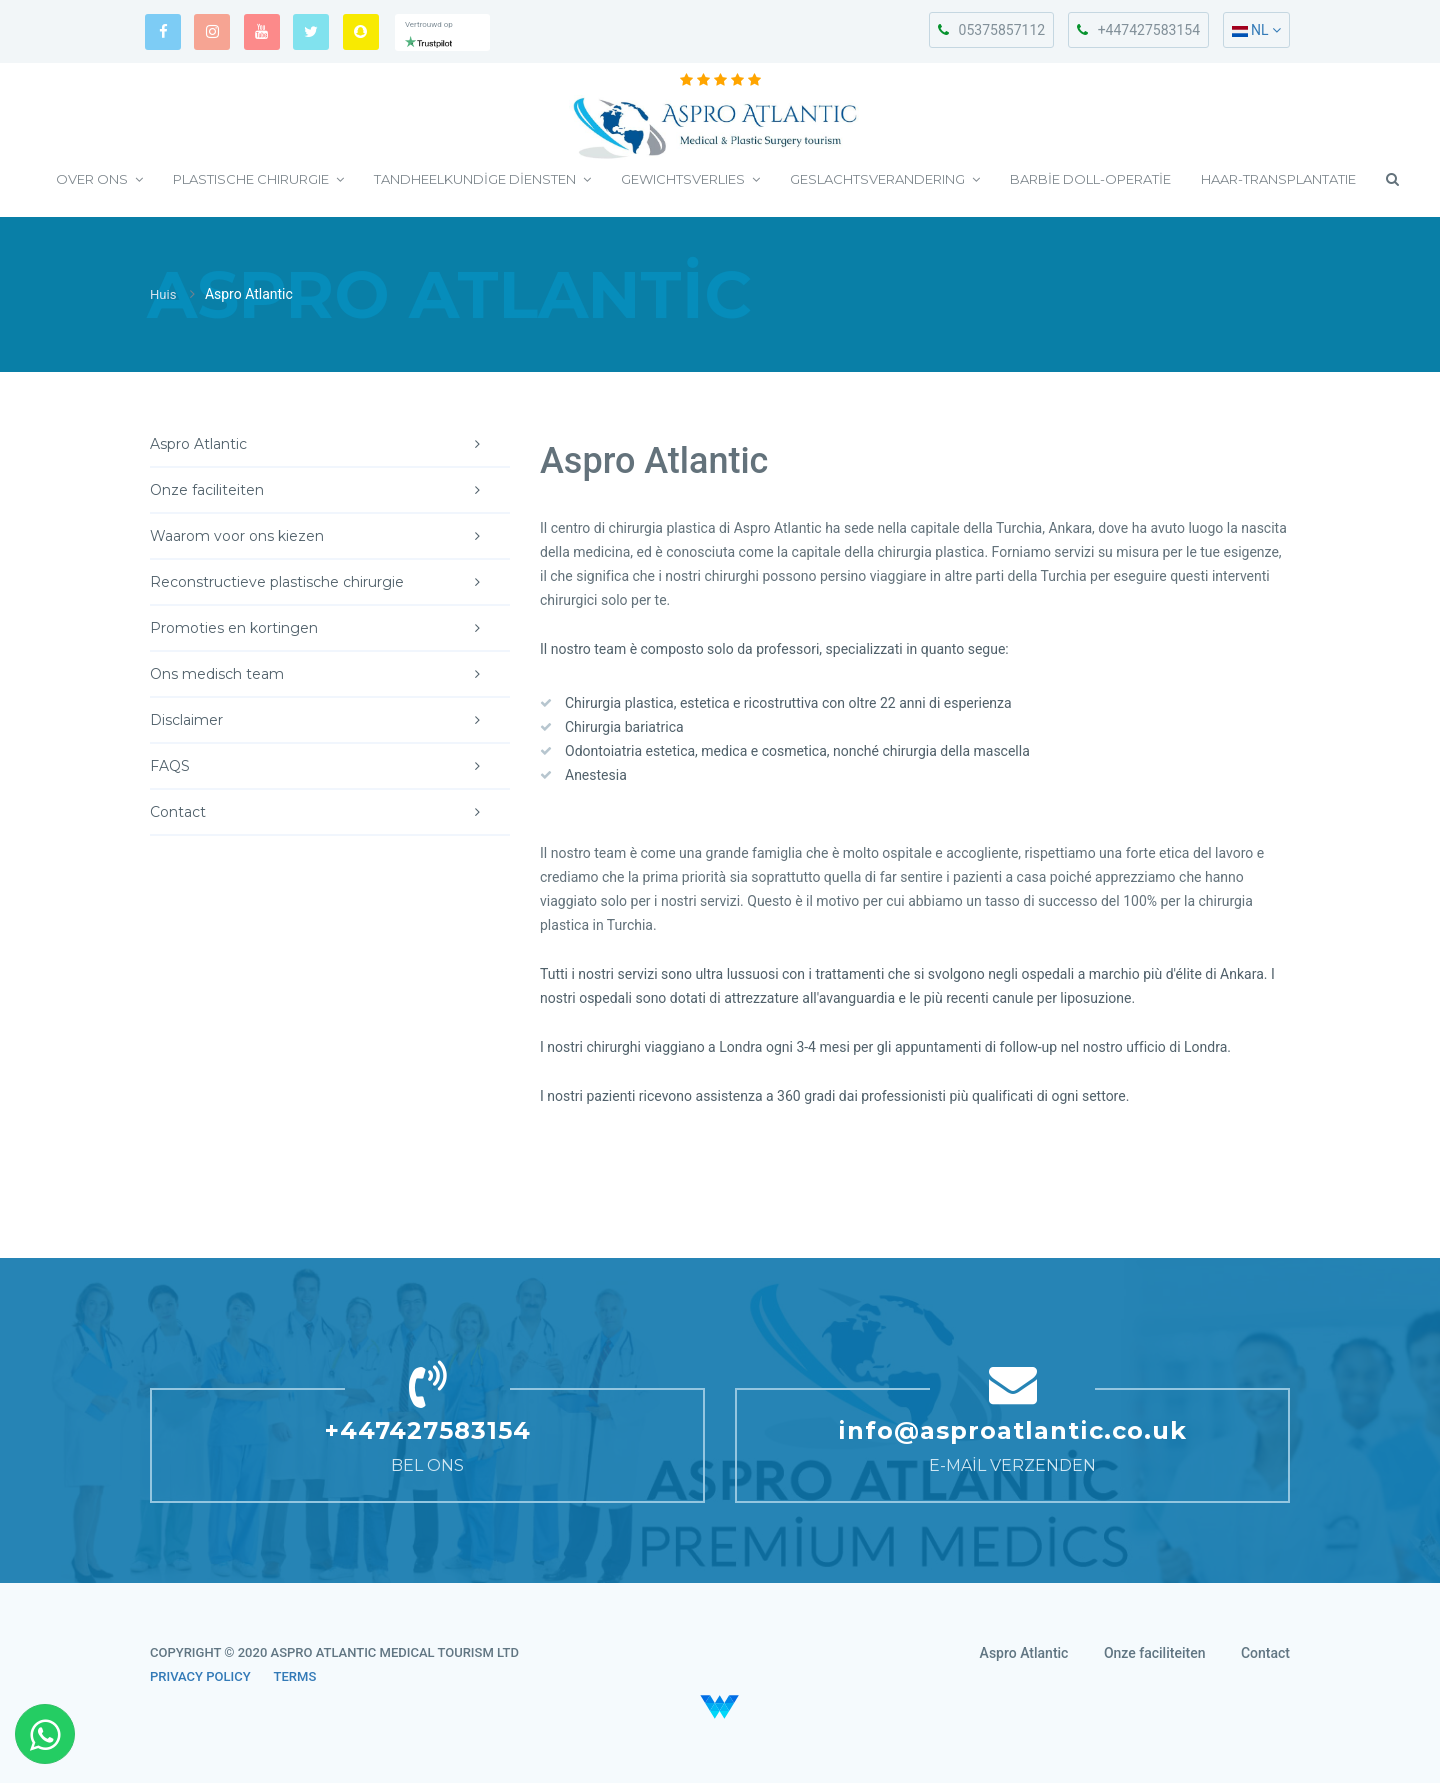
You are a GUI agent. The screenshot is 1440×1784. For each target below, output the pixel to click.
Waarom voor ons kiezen (330, 537)
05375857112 (992, 30)
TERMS (295, 1677)
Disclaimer (330, 721)
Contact (330, 813)
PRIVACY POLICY (200, 1677)
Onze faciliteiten (330, 491)
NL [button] (1256, 30)
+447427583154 (1138, 30)
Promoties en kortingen (330, 629)
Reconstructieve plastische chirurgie (330, 583)
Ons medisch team (330, 675)
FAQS (330, 767)
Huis (164, 296)
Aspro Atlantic (330, 445)
